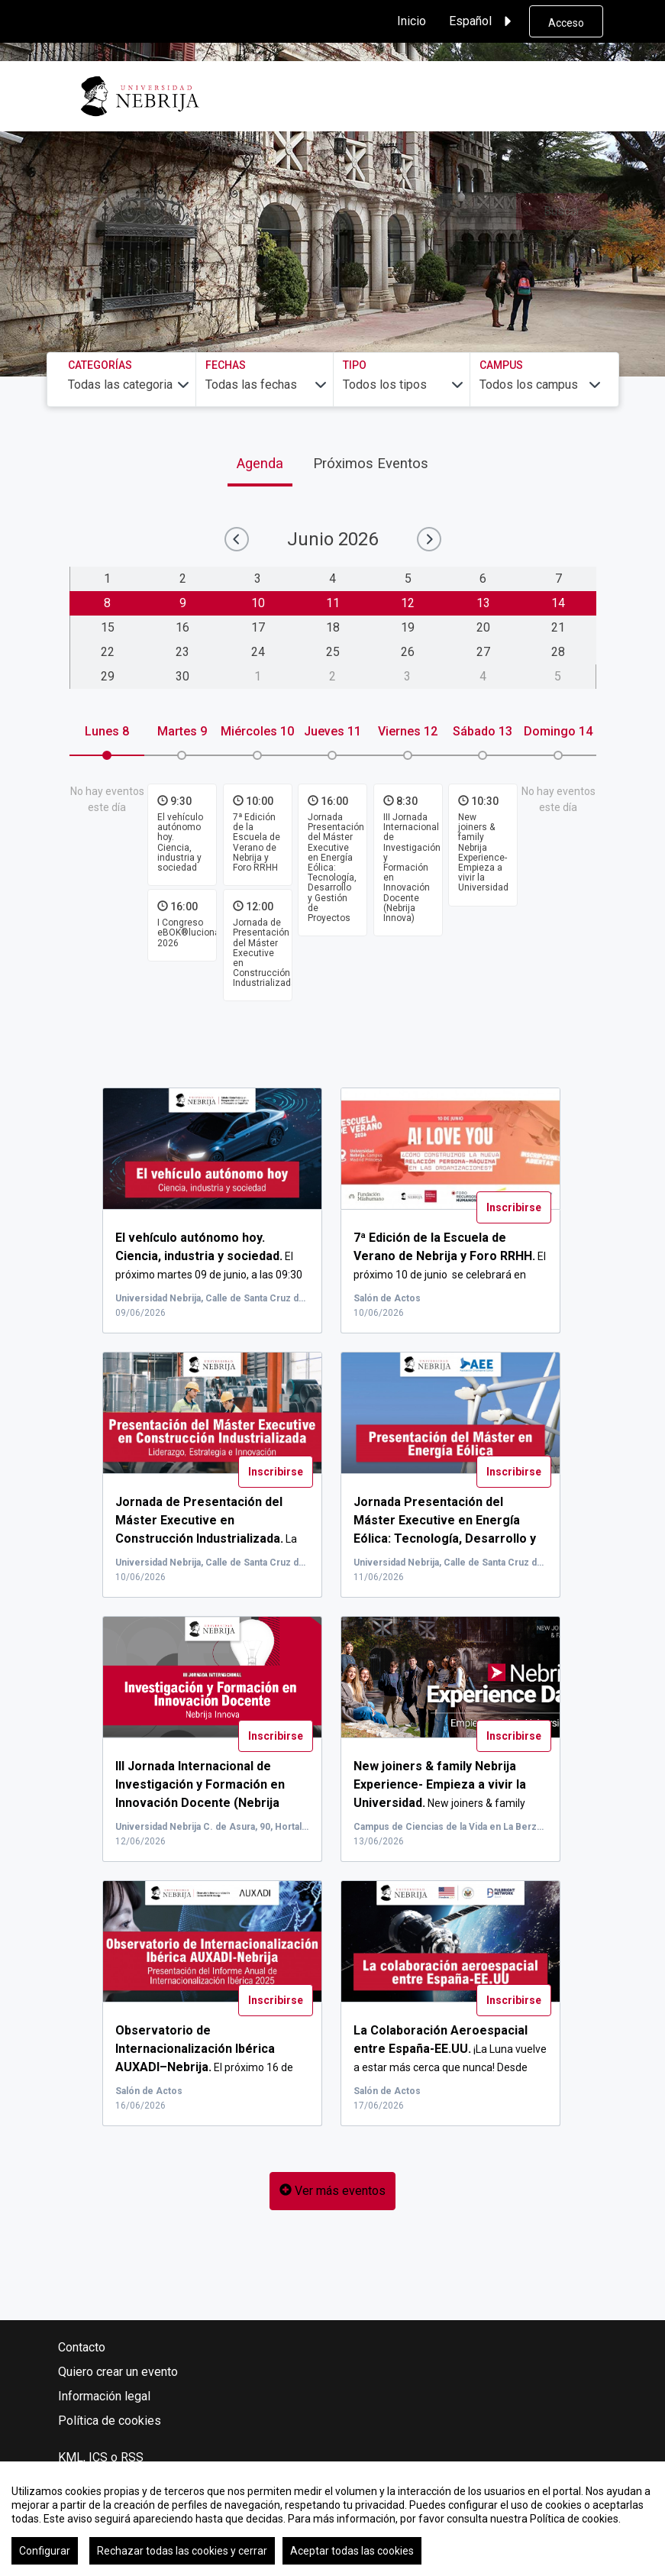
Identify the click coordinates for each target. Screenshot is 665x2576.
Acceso (566, 23)
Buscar (562, 211)
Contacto (81, 2347)
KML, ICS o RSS (101, 2457)
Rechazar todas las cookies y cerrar (182, 2551)
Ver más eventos (332, 2190)
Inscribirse (513, 1207)
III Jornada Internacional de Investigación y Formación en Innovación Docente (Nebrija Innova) (412, 867)
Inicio (411, 21)
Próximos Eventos (370, 463)
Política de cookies (109, 2420)
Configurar (44, 2551)
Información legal (104, 2396)
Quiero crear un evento (118, 2371)
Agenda (260, 463)
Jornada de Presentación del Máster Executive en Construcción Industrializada (264, 952)
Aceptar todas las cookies (352, 2551)
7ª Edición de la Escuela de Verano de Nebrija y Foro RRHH (256, 842)
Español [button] (482, 21)
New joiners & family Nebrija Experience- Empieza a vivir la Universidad (483, 852)
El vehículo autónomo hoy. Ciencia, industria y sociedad (180, 842)
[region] (332, 2518)
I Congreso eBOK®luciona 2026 (188, 932)
